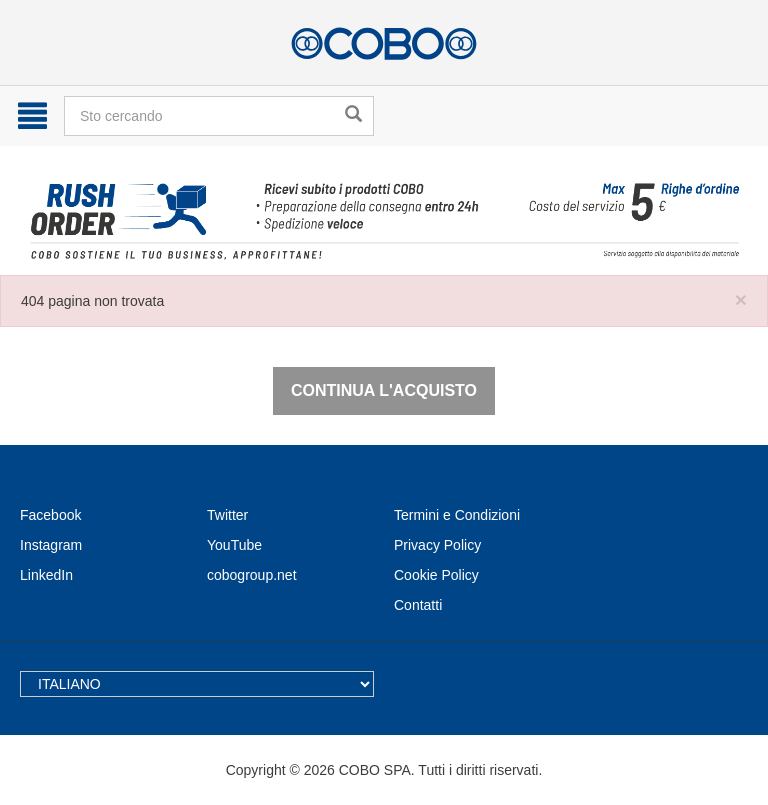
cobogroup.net (252, 575)
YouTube (234, 545)
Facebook (50, 515)
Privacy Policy (437, 545)
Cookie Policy (436, 575)
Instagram (51, 545)
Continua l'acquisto (384, 390)
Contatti (418, 605)
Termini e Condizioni (457, 515)
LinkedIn (46, 575)
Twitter (227, 515)
